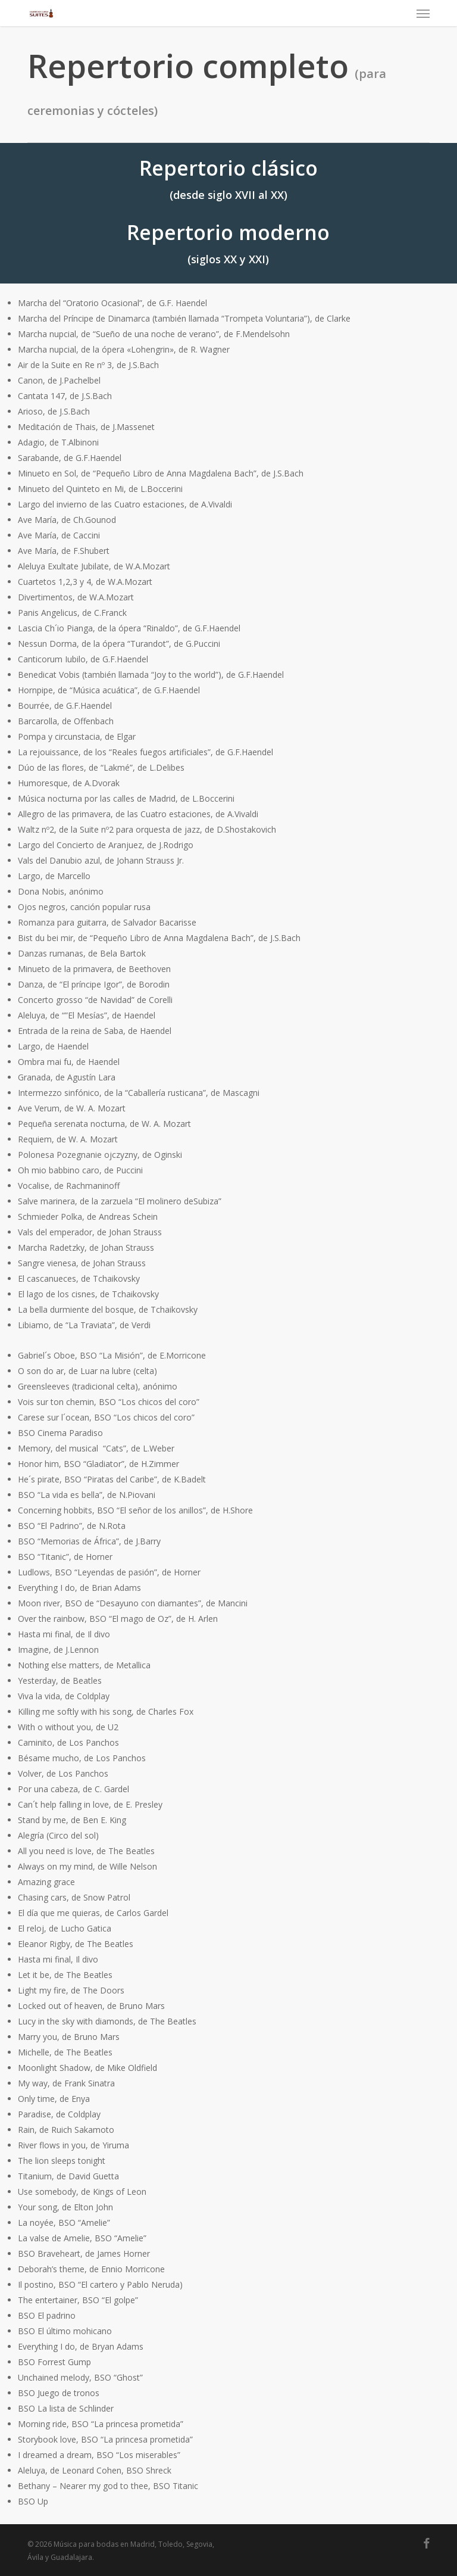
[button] (423, 13)
